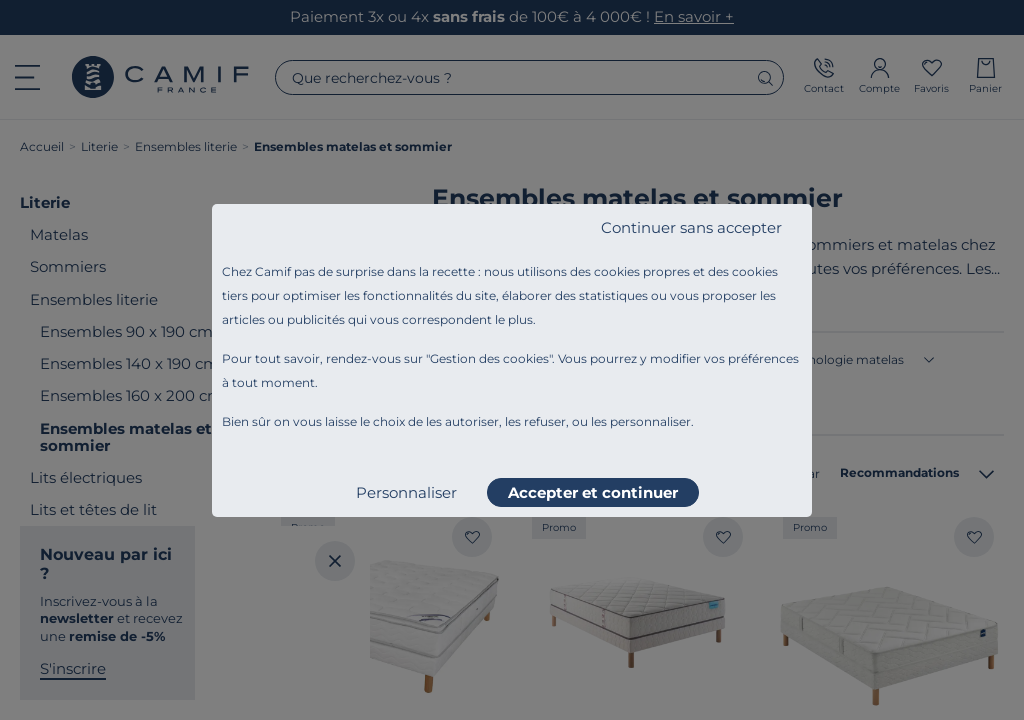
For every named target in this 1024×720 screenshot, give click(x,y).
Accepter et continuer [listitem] (593, 492)
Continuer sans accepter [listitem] (691, 227)
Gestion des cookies (489, 358)
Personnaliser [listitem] (406, 492)
